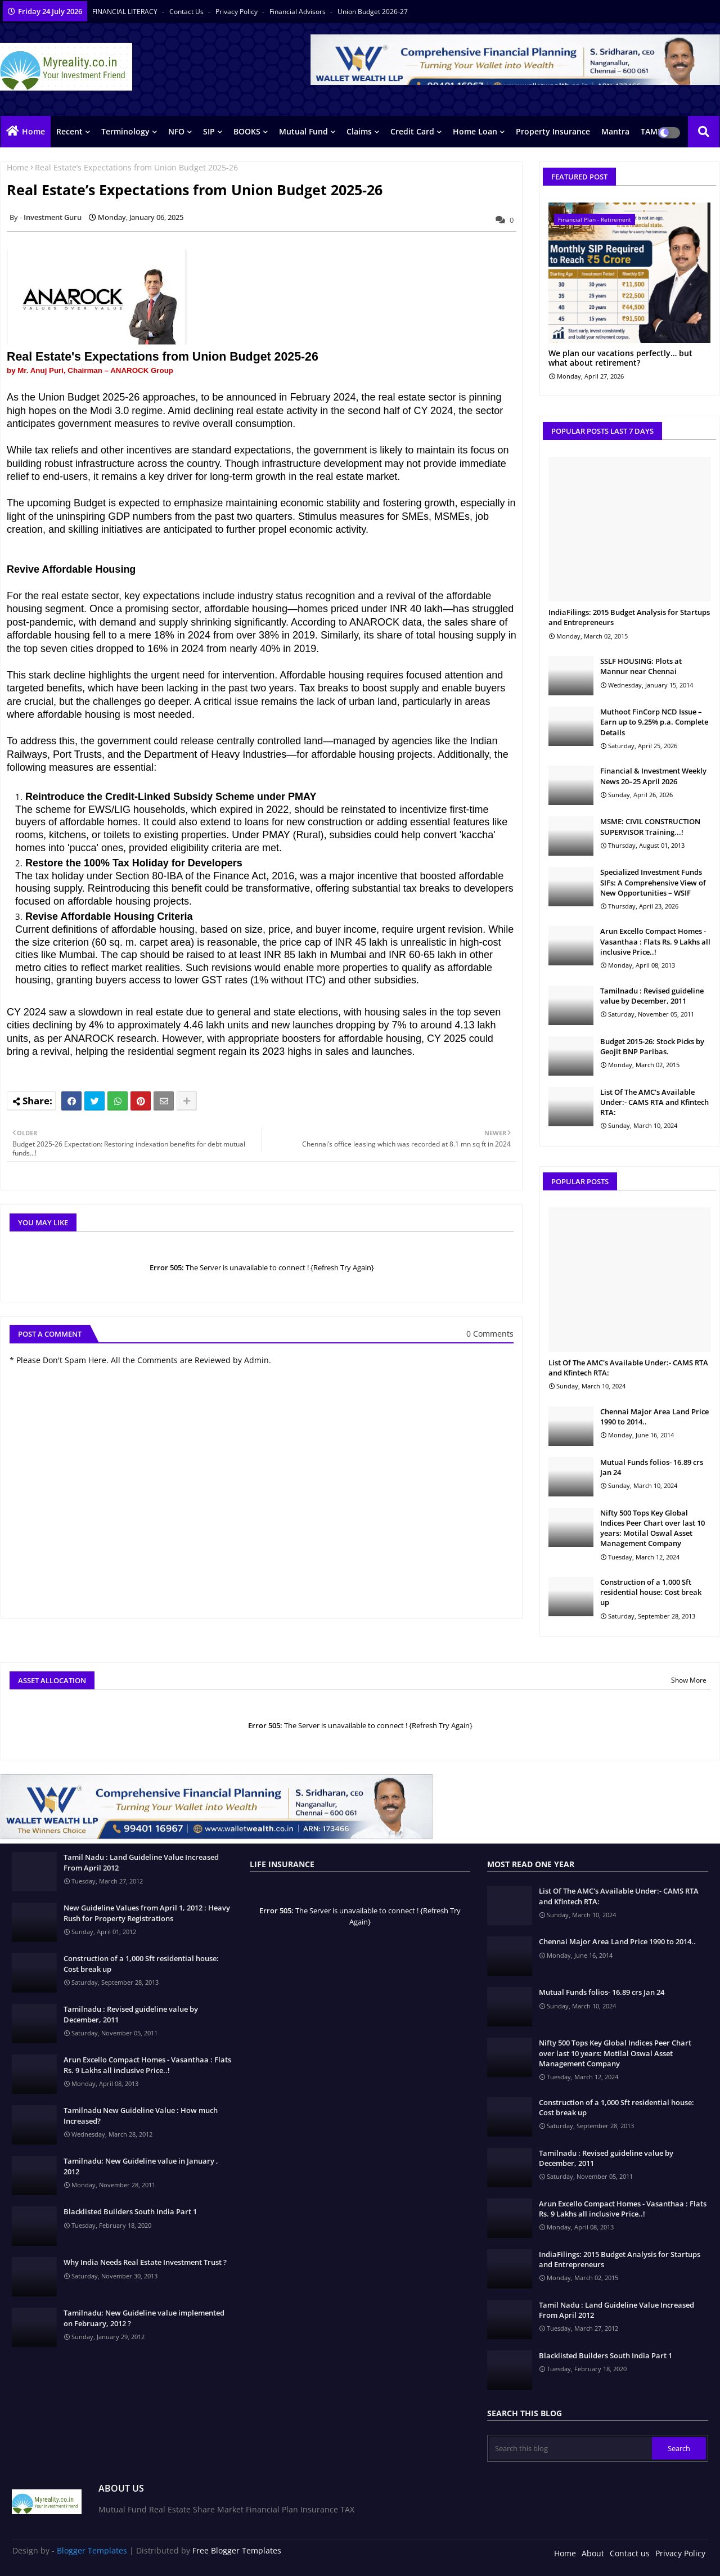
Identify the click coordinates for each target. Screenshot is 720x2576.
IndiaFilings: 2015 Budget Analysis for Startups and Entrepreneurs (629, 617)
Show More (688, 1680)
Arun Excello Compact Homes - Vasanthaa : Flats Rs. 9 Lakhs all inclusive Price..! (655, 941)
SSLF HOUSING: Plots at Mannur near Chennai (641, 666)
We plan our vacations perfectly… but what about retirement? (620, 358)
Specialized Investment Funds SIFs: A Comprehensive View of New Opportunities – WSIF (653, 882)
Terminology (125, 131)
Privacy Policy (237, 11)
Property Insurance (553, 131)
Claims (359, 131)
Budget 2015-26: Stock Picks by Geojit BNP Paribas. (652, 1046)
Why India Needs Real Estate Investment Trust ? (145, 2262)
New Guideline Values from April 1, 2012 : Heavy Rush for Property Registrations (147, 1913)
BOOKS (246, 131)
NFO (176, 131)
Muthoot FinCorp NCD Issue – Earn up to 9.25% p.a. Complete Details (654, 722)
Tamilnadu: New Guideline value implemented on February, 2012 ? (144, 2318)
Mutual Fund (303, 131)
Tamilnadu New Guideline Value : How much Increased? (141, 2115)
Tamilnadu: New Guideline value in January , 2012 (141, 2166)
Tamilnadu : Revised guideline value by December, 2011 (652, 996)
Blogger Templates (92, 2550)
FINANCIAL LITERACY (125, 11)
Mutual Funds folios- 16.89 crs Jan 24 (651, 1467)
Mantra (615, 131)
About (593, 2553)
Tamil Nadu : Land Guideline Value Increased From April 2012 (141, 1862)
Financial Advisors (298, 11)
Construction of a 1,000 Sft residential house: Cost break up (650, 1592)
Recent (69, 131)
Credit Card (412, 131)
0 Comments (490, 1333)
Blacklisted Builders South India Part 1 (130, 2211)
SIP (209, 131)
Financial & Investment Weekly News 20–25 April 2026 (653, 776)
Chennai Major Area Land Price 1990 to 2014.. (654, 1416)
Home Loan (475, 131)
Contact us (187, 11)
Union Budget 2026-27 (373, 11)
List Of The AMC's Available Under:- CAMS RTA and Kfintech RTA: (654, 1102)
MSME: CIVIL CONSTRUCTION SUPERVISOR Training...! (650, 826)
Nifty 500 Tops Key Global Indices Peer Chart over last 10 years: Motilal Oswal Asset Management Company (652, 1528)
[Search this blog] (570, 2448)
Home (33, 131)
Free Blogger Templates (236, 2550)
